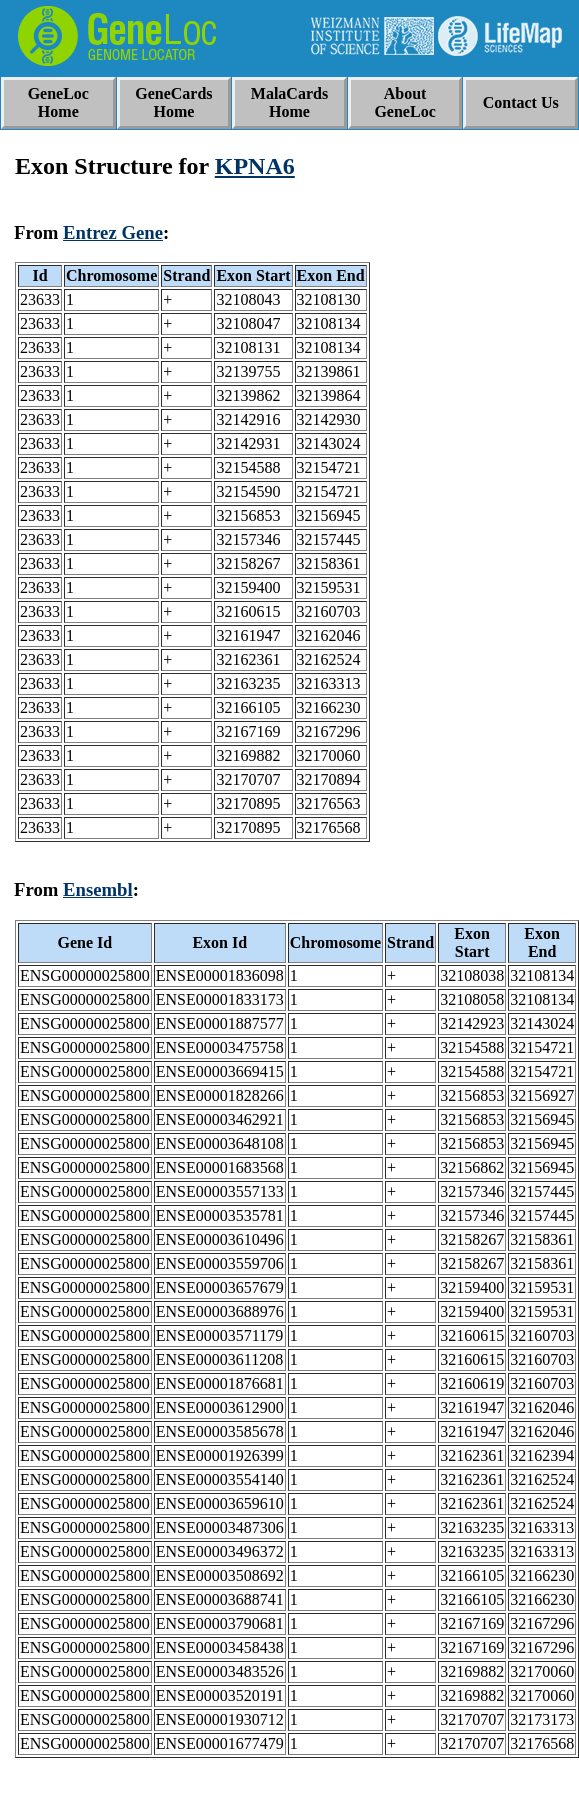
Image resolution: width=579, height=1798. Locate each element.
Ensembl (98, 889)
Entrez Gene (113, 232)
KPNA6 (255, 166)
